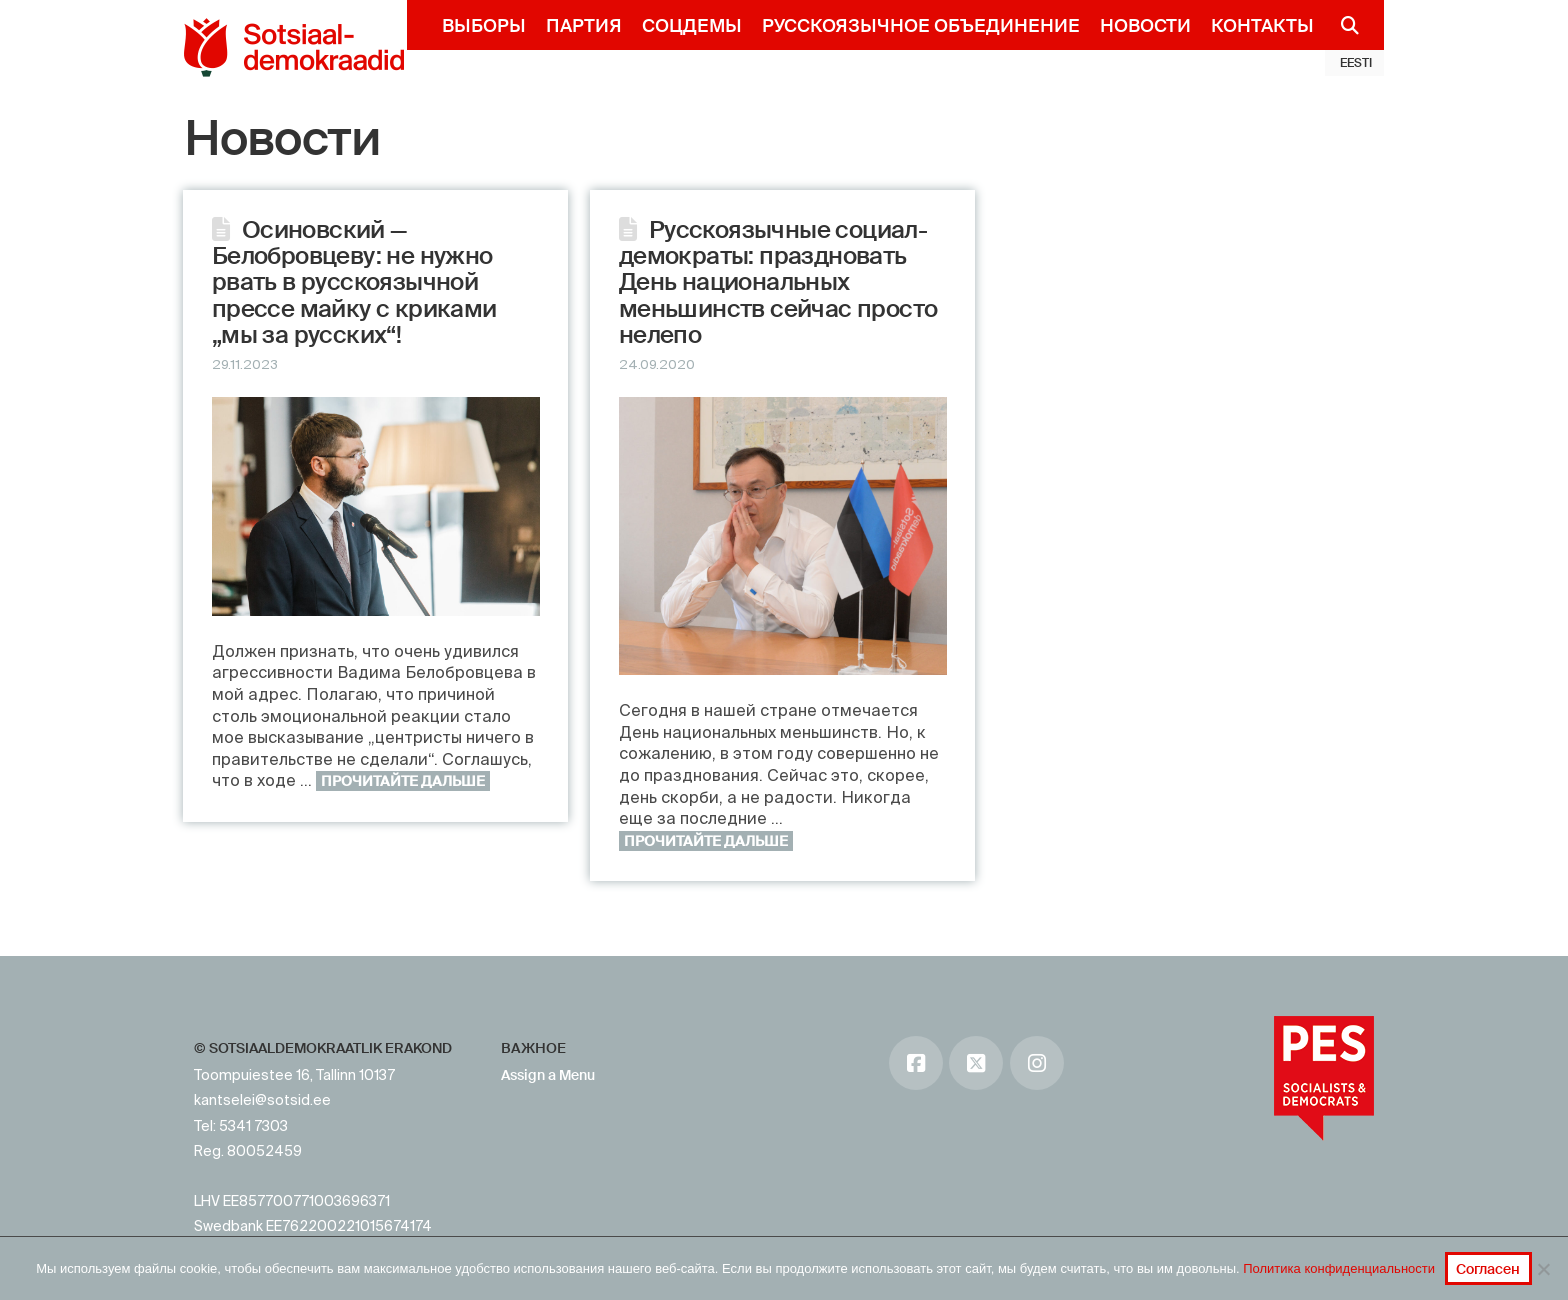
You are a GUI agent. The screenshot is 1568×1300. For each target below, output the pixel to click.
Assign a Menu (548, 1075)
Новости (282, 139)
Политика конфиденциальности (1339, 1268)
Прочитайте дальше (403, 781)
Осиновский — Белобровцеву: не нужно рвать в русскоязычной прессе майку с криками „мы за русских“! (354, 282)
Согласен (1488, 1269)
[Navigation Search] (1341, 25)
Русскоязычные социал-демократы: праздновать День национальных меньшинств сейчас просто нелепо (778, 282)
